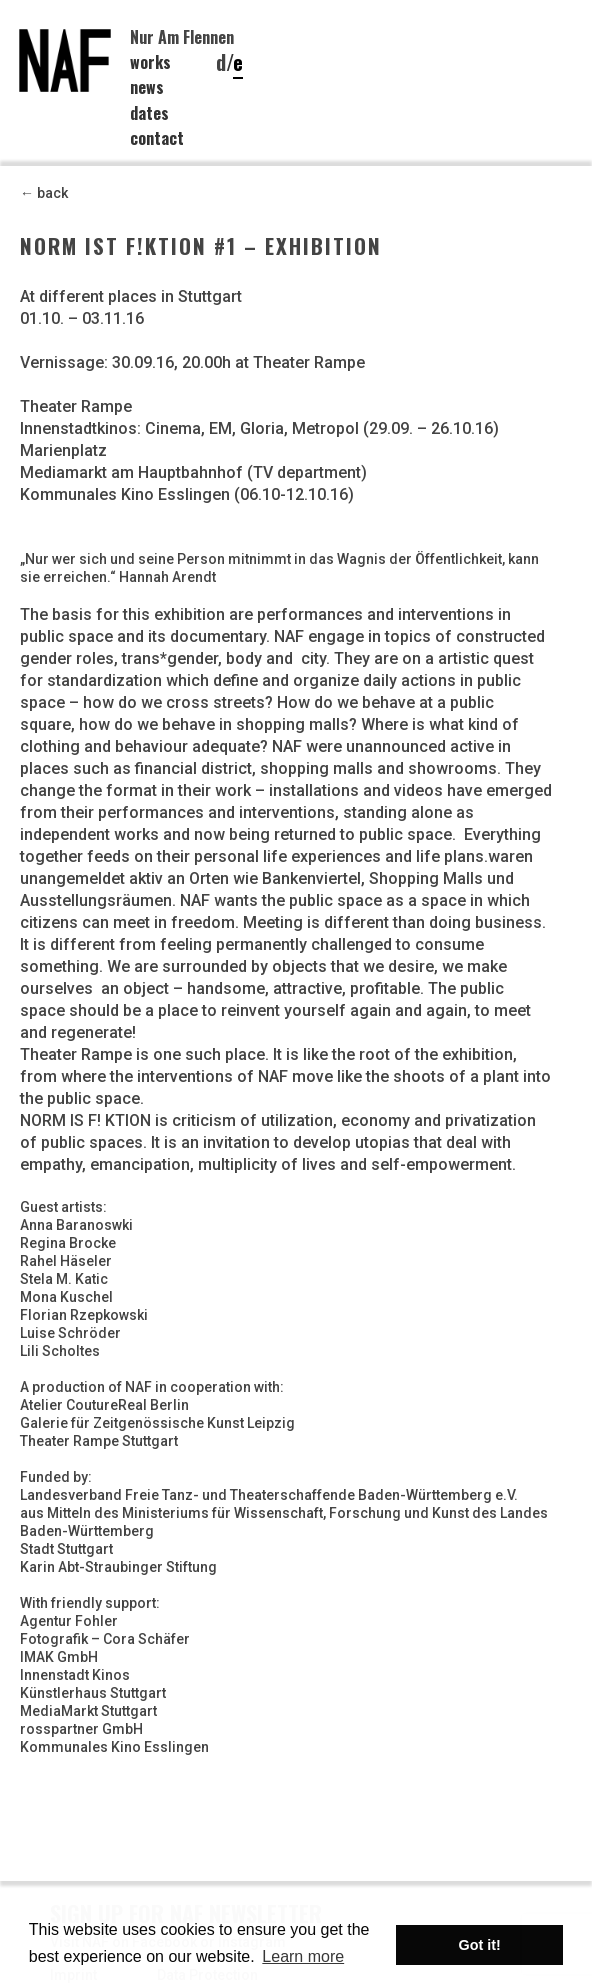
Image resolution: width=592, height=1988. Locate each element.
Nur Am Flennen (182, 37)
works (150, 62)
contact (157, 138)
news (147, 87)
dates (149, 113)
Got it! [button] (480, 1945)
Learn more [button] (303, 1956)
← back (44, 193)
